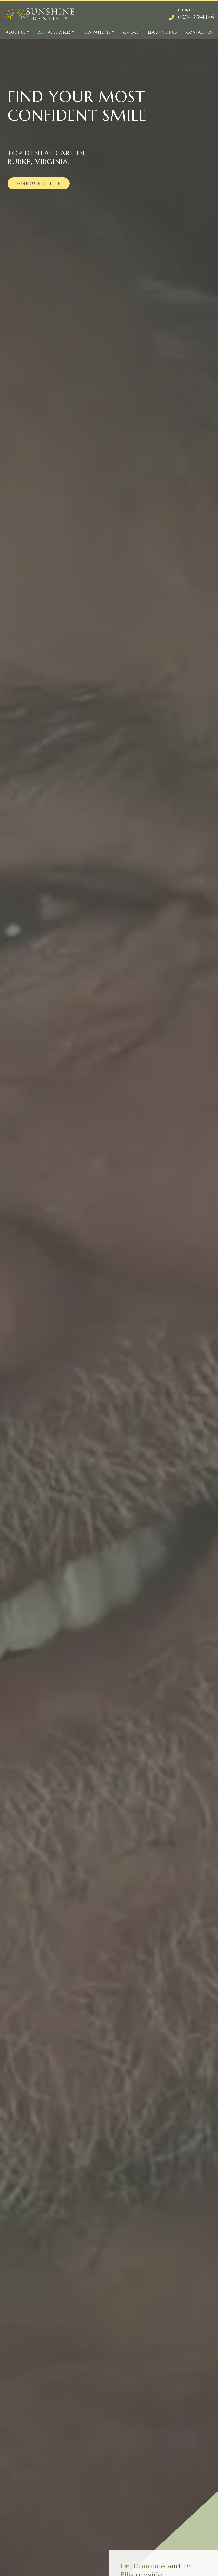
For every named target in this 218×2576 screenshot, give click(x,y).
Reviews (130, 32)
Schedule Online (39, 183)
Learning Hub (162, 32)
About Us (16, 32)
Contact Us (199, 32)
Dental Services (54, 32)
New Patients (96, 32)
